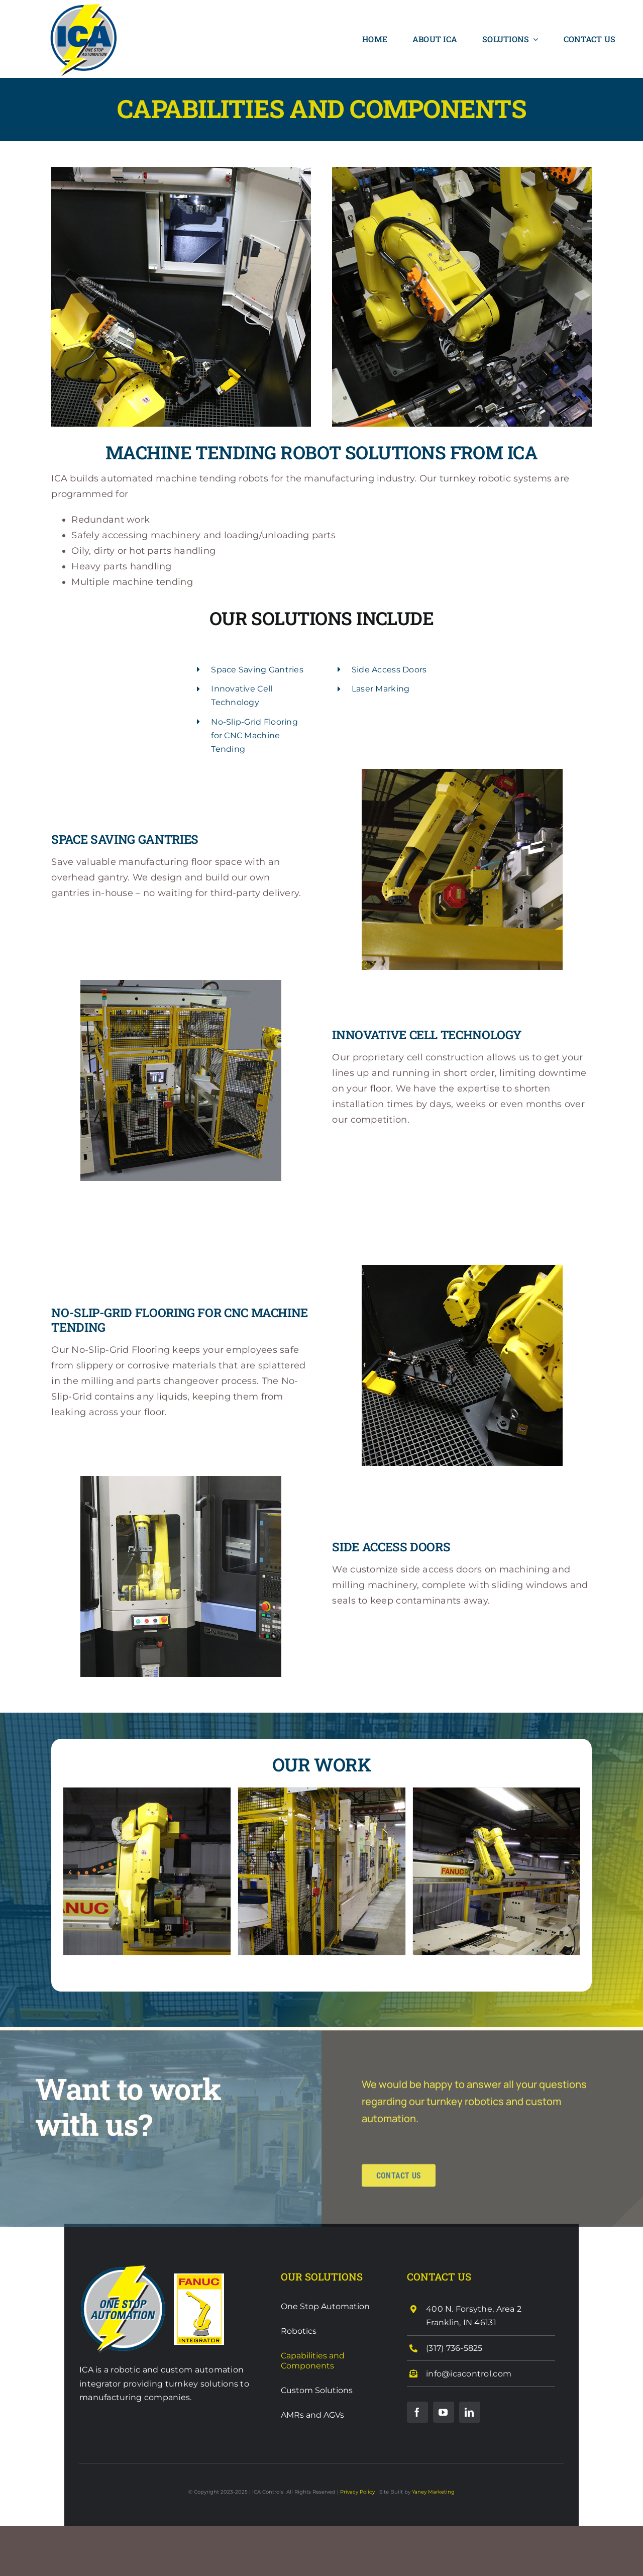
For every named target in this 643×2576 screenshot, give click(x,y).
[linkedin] (469, 2412)
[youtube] (443, 2412)
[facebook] (417, 2412)
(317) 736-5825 (454, 2348)
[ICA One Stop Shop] (123, 2268)
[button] (70, 1871)
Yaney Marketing (433, 2492)
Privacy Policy (357, 2492)
